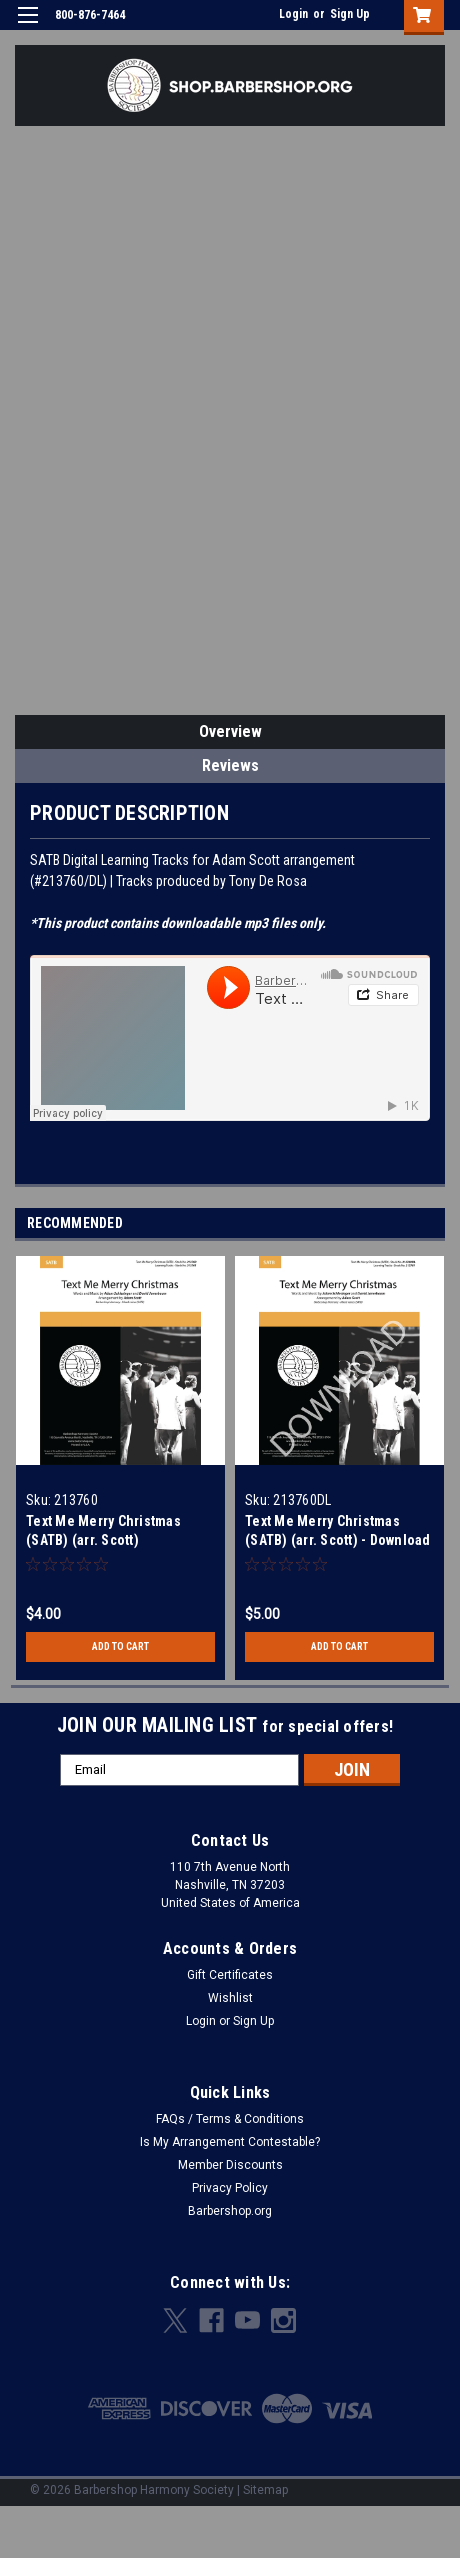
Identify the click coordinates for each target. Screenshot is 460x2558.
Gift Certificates (230, 1975)
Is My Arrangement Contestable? (230, 2142)
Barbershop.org (230, 2211)
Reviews (230, 765)
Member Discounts (230, 2165)
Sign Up (350, 14)
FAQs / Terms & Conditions (230, 2119)
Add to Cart (120, 1646)
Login (293, 14)
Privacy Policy (230, 2188)
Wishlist (230, 1998)
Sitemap (265, 2490)
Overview (230, 731)
